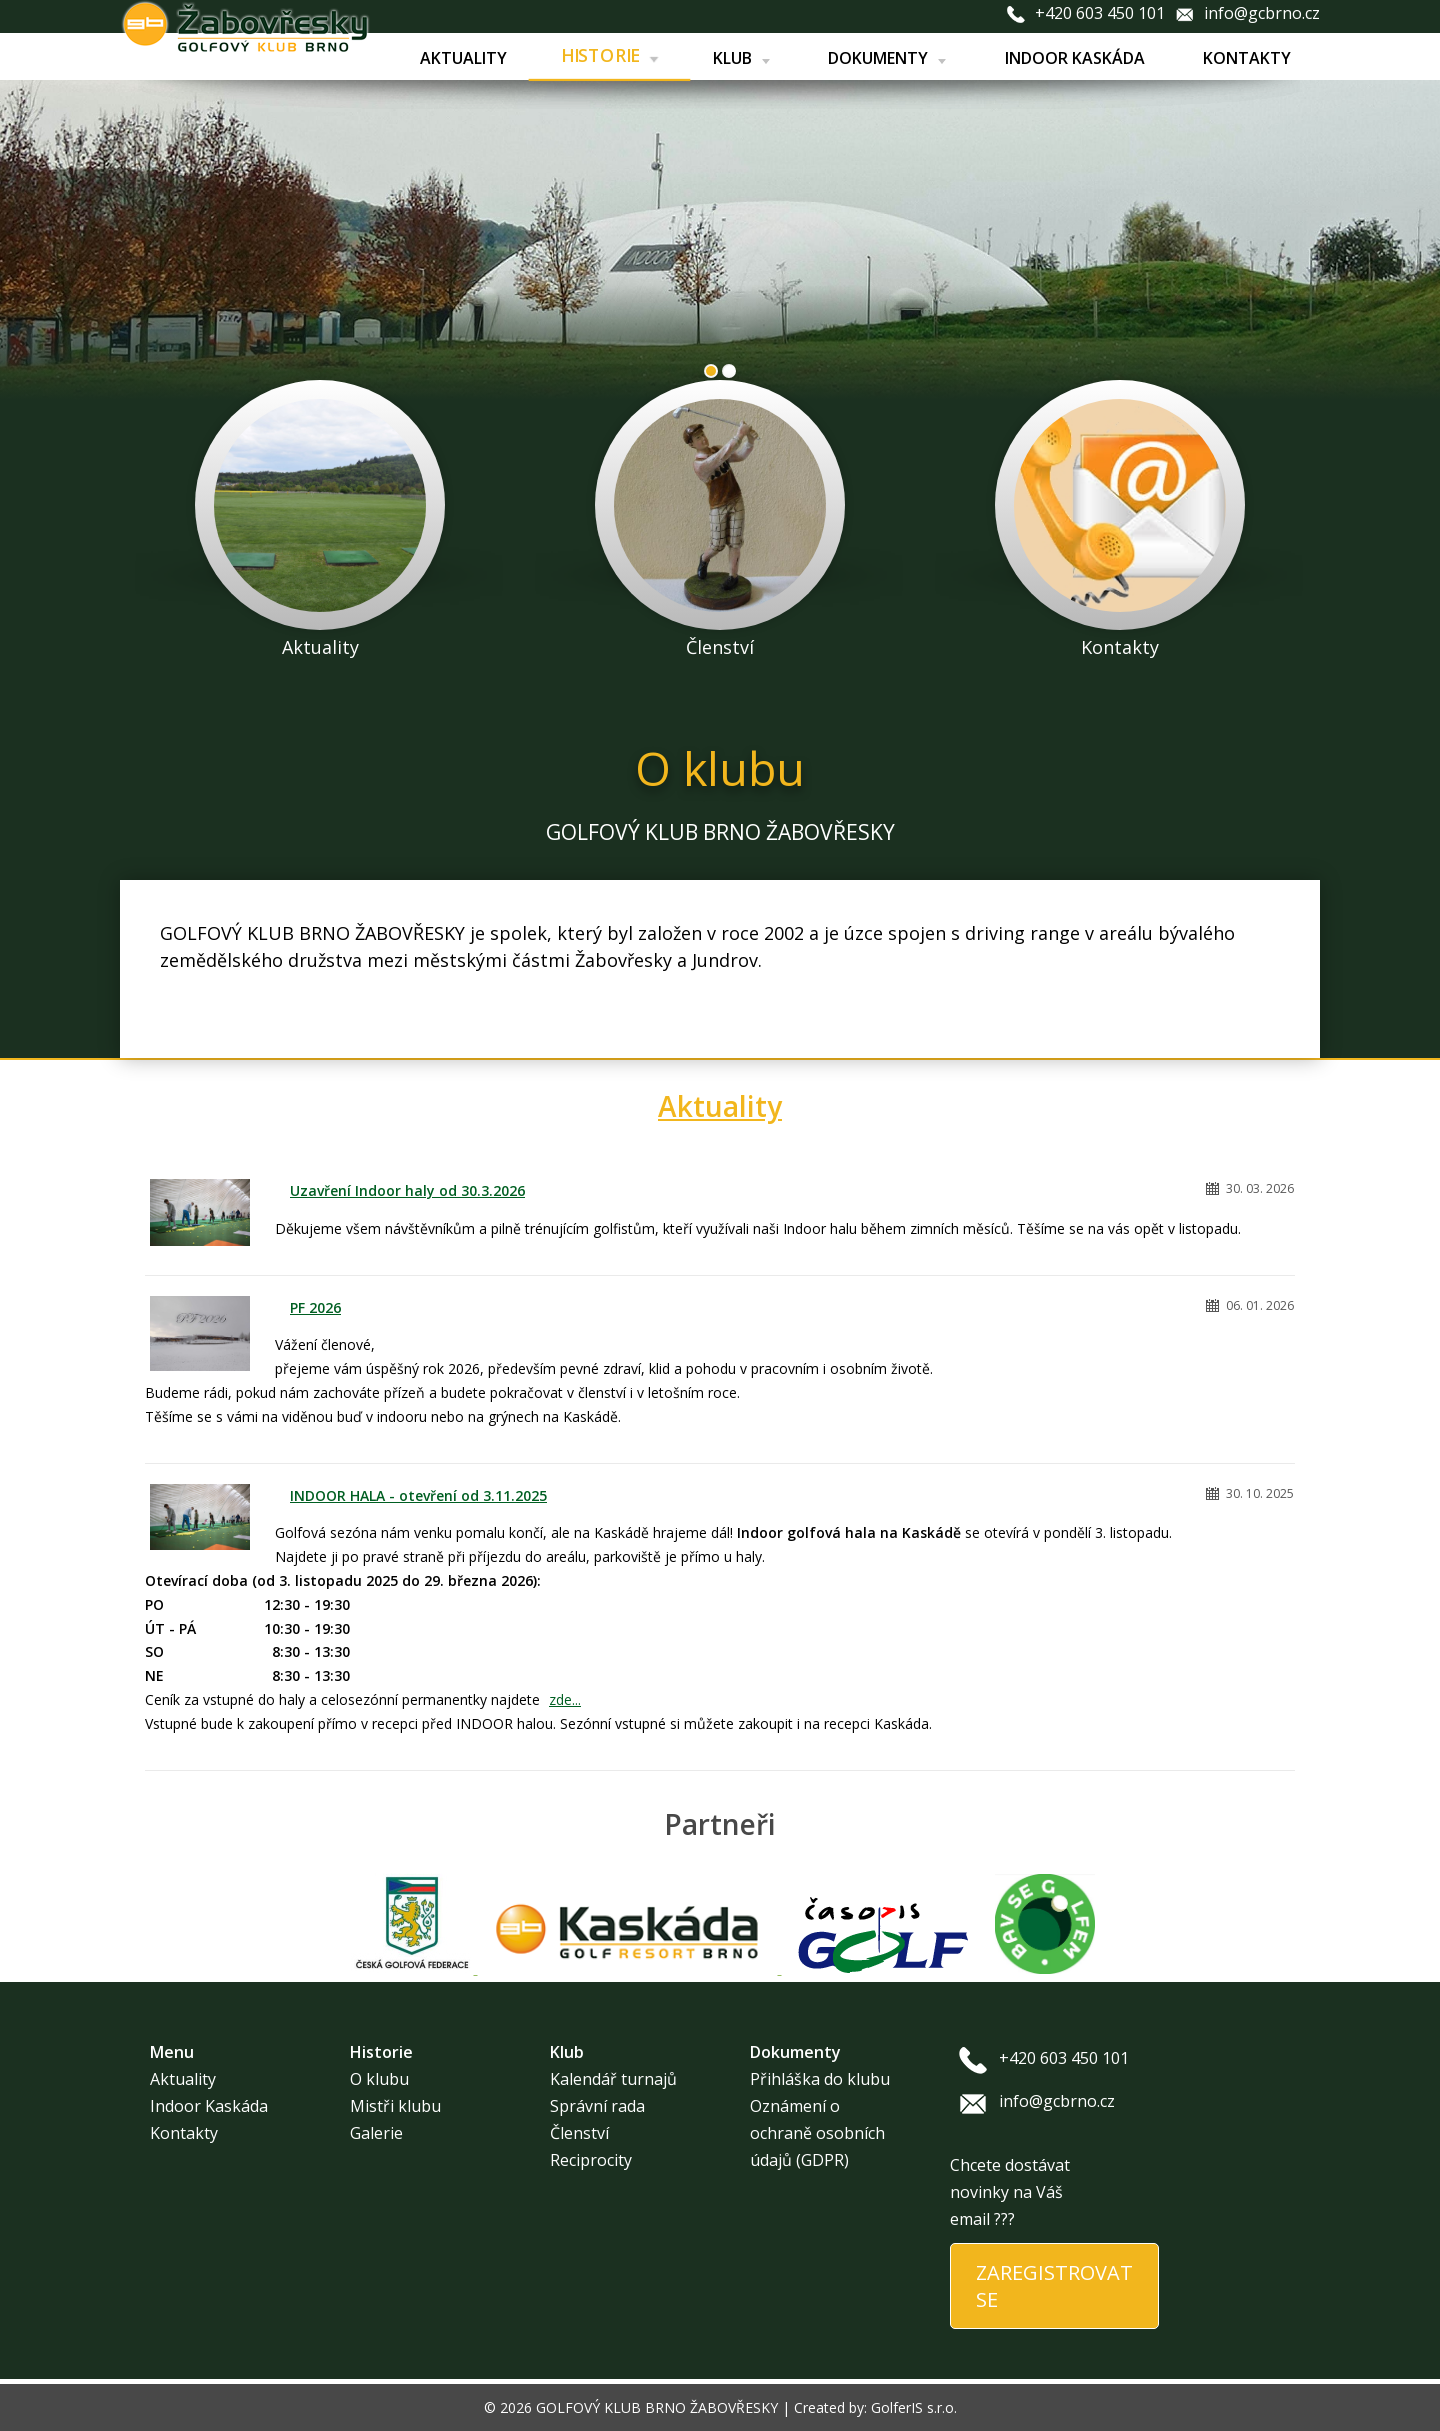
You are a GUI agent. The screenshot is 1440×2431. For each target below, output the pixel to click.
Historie (609, 56)
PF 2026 (315, 1307)
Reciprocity (591, 2160)
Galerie (376, 2133)
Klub (740, 58)
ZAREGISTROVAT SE (1054, 2286)
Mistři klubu (395, 2106)
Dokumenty (887, 58)
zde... (565, 1699)
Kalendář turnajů (613, 2079)
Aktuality (462, 58)
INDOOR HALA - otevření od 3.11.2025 (418, 1495)
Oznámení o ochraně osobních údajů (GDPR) (817, 2133)
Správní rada (597, 2106)
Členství (579, 2133)
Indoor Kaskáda (1074, 58)
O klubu (379, 2079)
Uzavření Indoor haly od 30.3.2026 (407, 1190)
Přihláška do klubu (820, 2079)
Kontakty (1247, 58)
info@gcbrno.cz (1262, 13)
